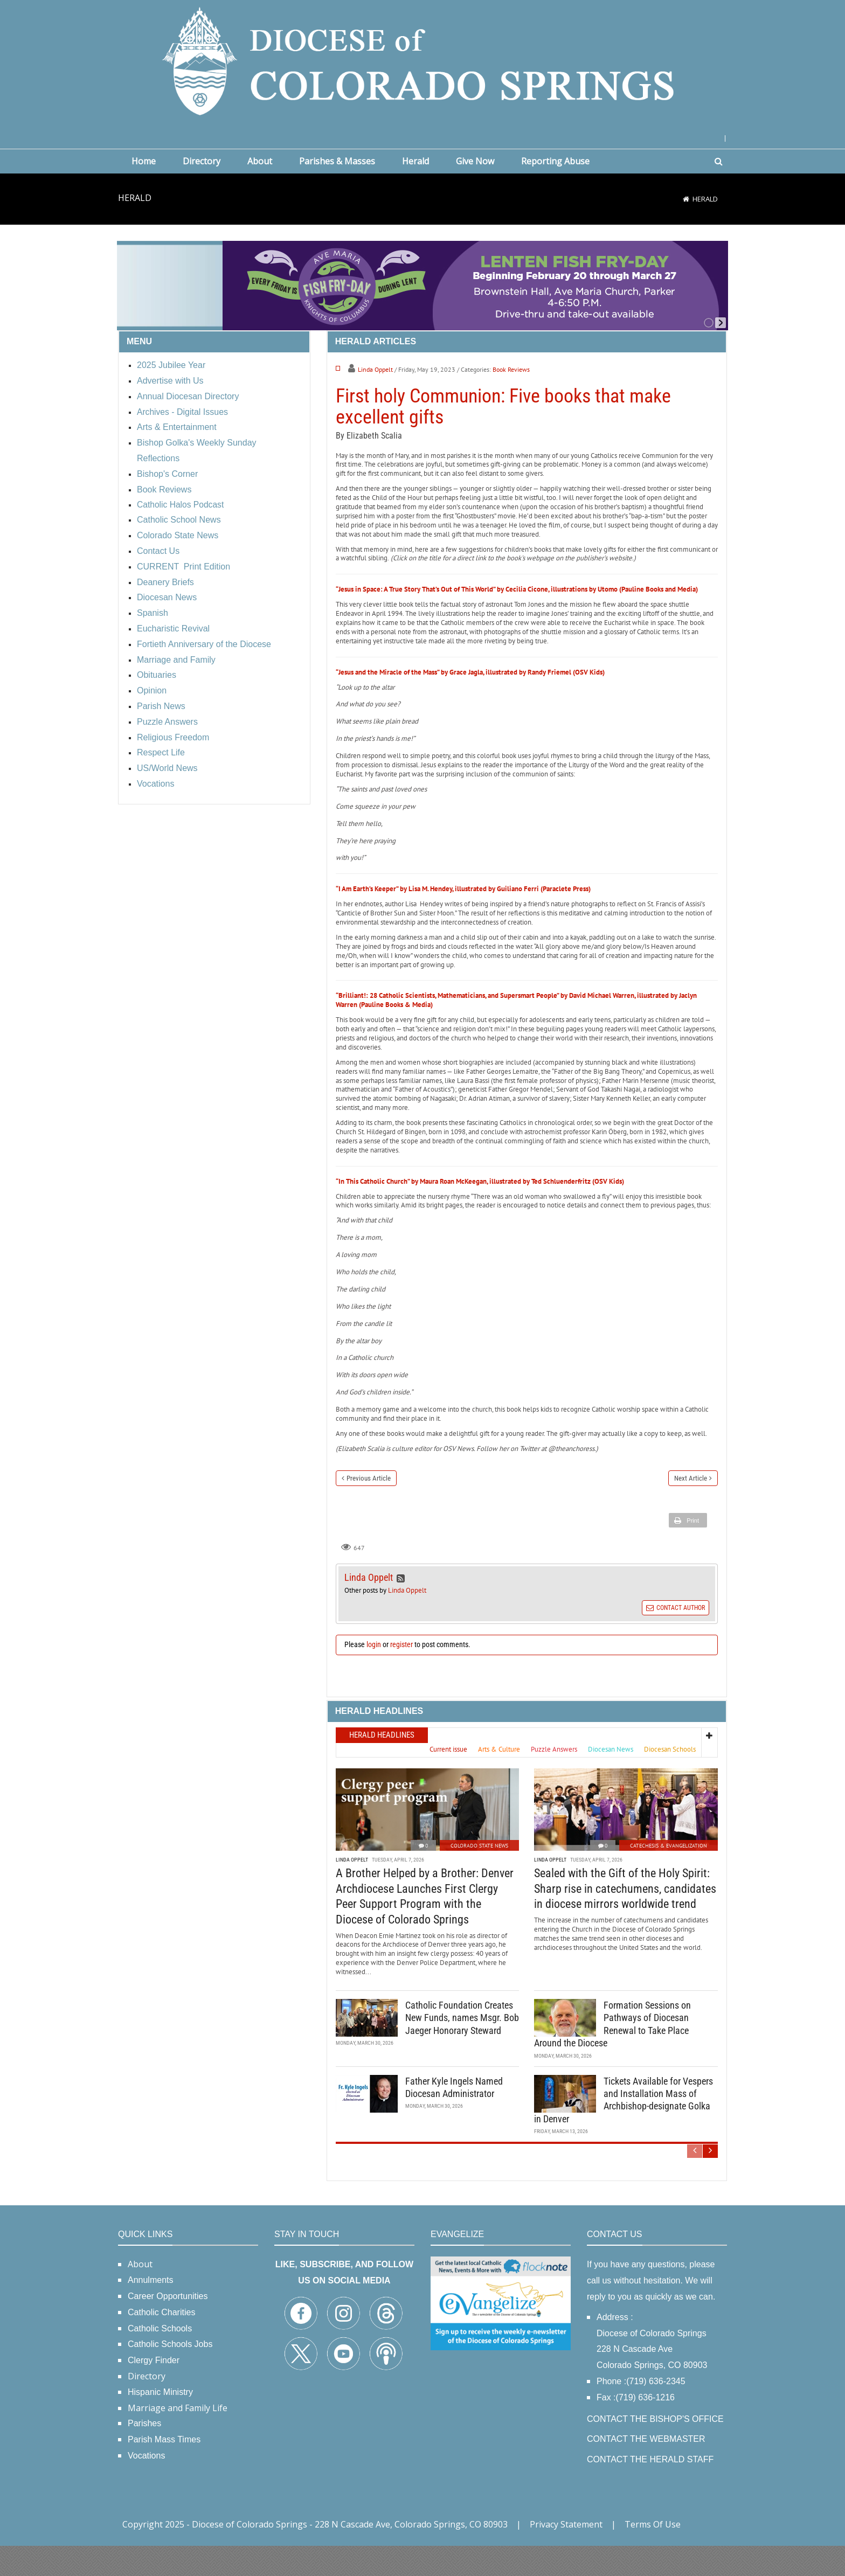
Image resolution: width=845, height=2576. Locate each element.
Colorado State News (479, 1876)
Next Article (690, 1508)
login (373, 1675)
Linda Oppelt (537, 369)
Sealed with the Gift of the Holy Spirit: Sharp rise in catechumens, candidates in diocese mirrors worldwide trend (625, 1919)
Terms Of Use (653, 2554)
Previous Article (369, 1508)
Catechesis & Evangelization (668, 1876)
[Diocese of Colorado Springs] (422, 60)
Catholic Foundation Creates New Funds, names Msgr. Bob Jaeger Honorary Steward (462, 2048)
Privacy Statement (566, 2554)
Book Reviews (672, 369)
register (401, 1675)
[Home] (686, 199)
